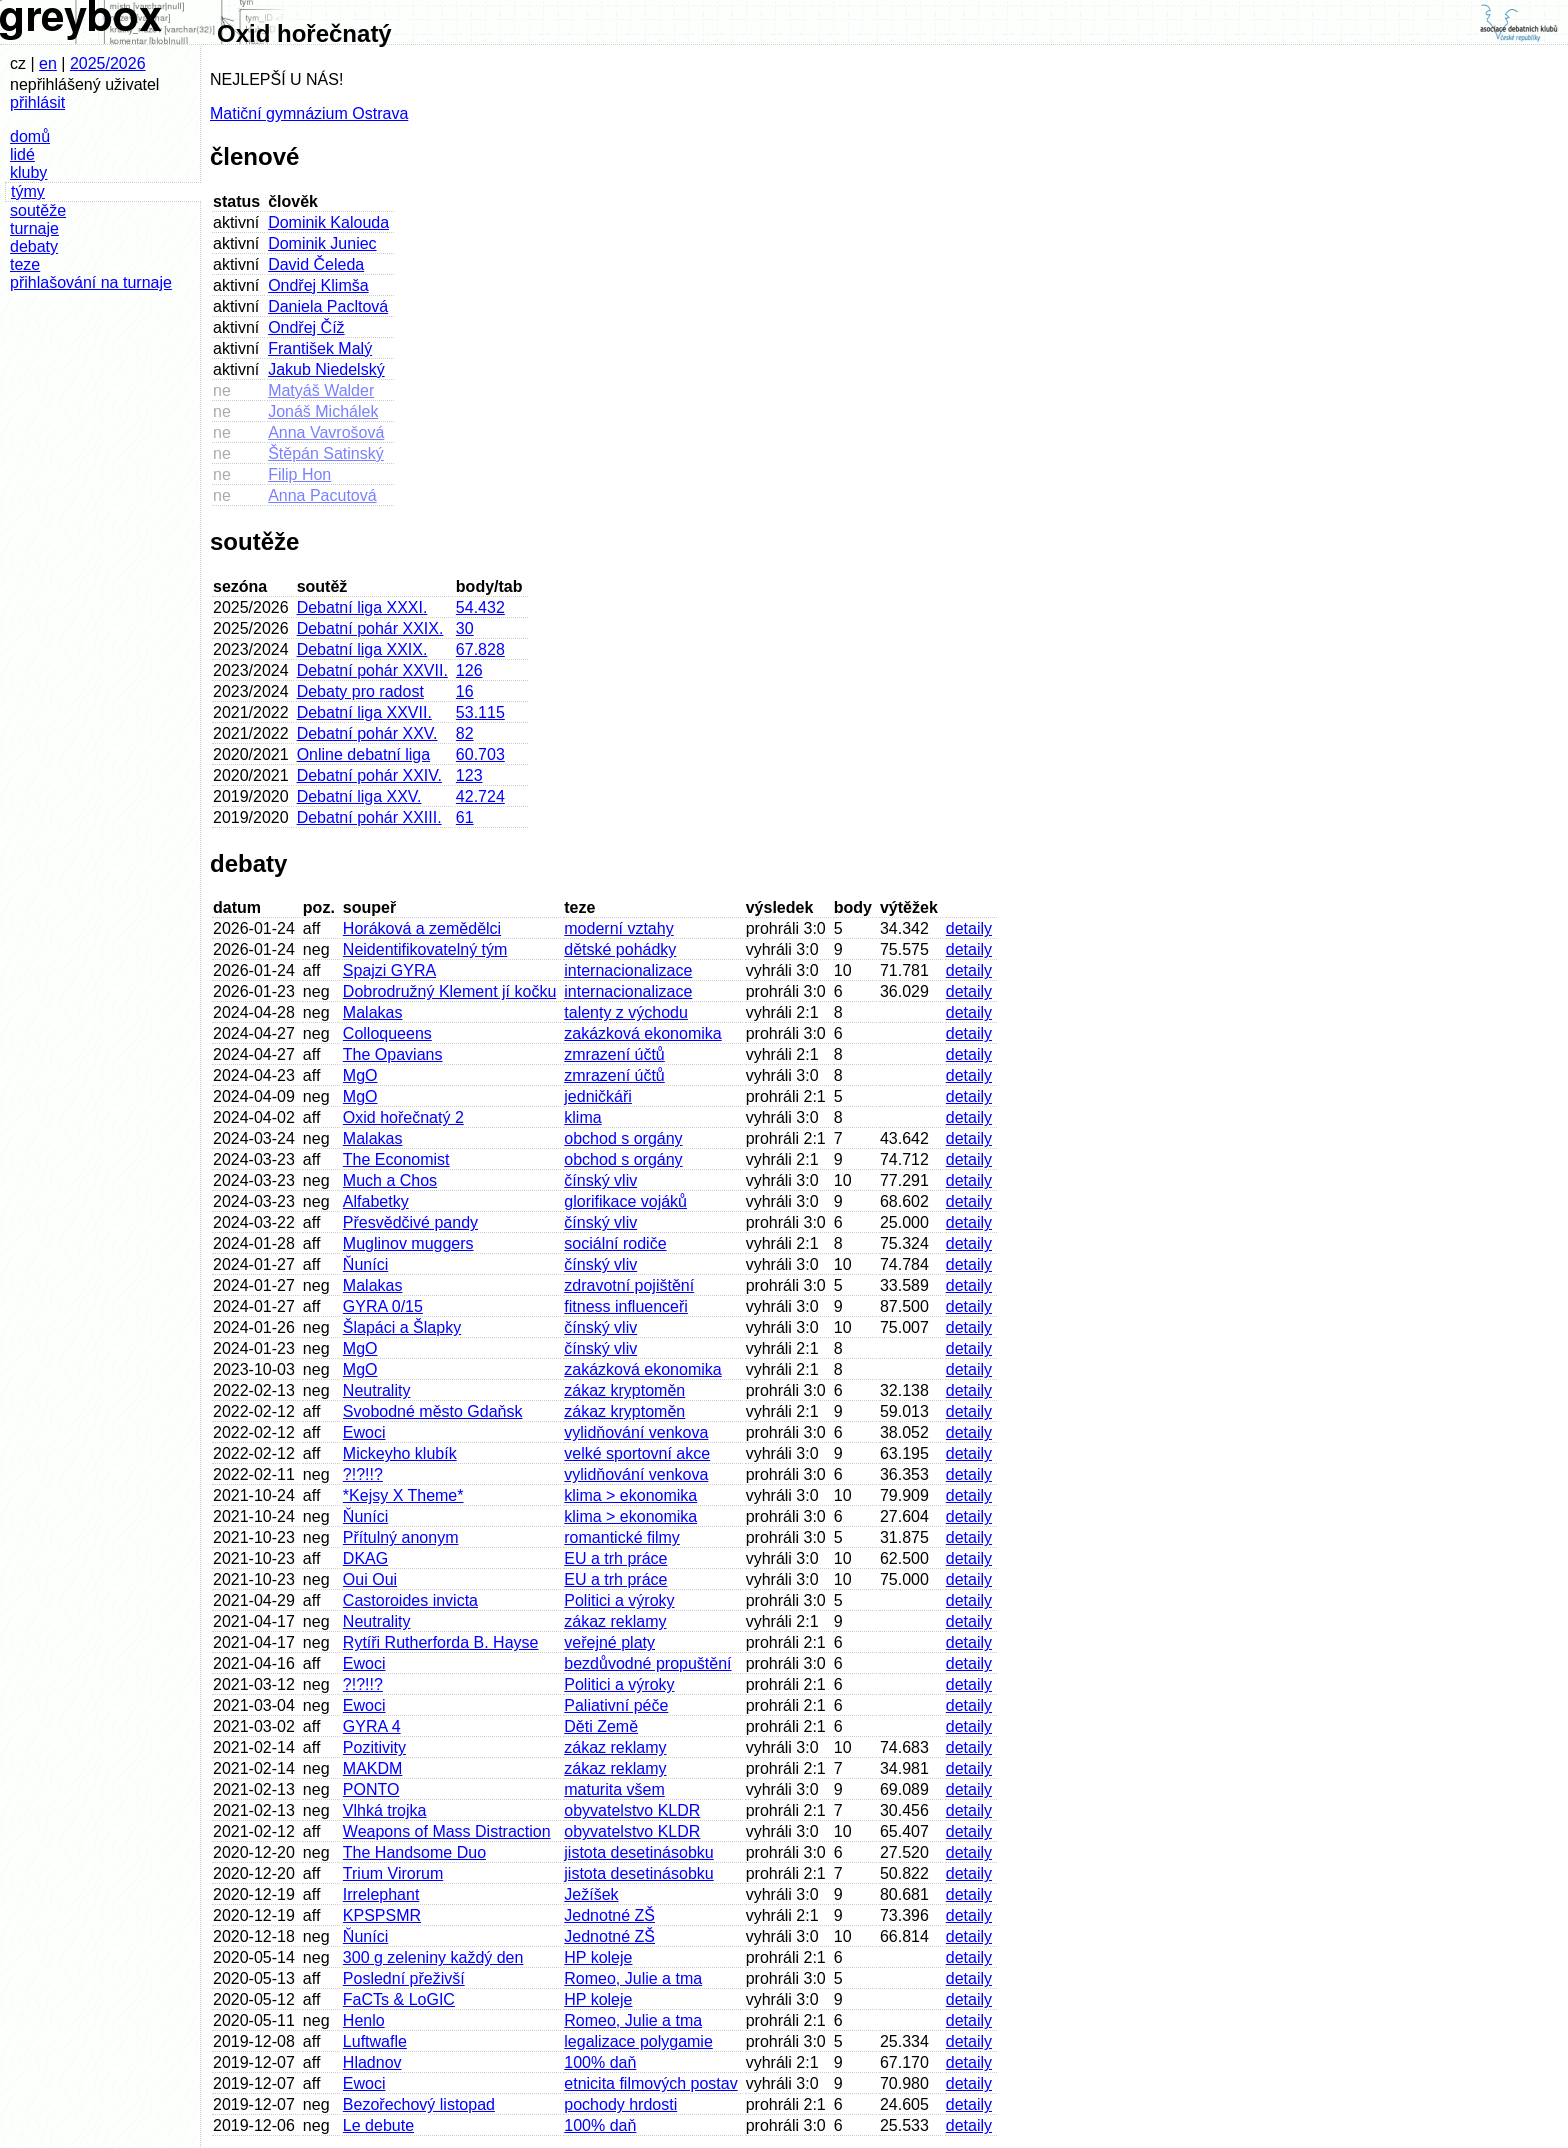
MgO (360, 1075)
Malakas (373, 1012)
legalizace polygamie (638, 2041)
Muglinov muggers (408, 1243)
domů (30, 136)
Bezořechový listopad (419, 2104)
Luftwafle (375, 2041)
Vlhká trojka (385, 1810)
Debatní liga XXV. (359, 796)
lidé (22, 154)
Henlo (364, 2020)
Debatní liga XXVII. (364, 712)
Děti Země (601, 1726)
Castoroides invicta (410, 1600)
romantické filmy (622, 1537)
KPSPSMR (382, 1915)
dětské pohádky (620, 949)
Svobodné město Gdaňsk (433, 1411)
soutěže (38, 210)
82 (465, 733)
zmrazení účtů (614, 1054)
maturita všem (614, 1789)
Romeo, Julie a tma (633, 1978)
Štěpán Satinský (326, 453)
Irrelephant (381, 1894)
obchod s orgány (623, 1138)
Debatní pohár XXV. (367, 733)
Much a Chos (390, 1180)
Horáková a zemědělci (422, 928)
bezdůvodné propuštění (647, 1663)
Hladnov (372, 2062)
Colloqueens (387, 1033)
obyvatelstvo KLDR (632, 1810)
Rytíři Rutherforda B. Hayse (441, 1642)
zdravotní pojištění (629, 1285)
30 (465, 628)
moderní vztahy (618, 928)
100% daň (600, 2062)
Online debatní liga (363, 754)
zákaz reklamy (615, 1621)
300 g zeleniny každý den (433, 1957)
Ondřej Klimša (318, 285)
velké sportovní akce (637, 1453)
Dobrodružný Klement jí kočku (449, 991)
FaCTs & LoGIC (399, 1999)
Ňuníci (365, 1264)
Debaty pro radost (360, 691)
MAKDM (373, 1768)
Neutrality (377, 1390)
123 (469, 775)
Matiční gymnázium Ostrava (309, 113)
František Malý (320, 348)
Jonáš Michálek (323, 411)
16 (465, 691)
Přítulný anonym (401, 1537)
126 (469, 670)
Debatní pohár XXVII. (372, 670)
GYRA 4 (372, 1726)
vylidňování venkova (636, 1432)
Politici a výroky (619, 1600)
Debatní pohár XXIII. (369, 817)
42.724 (480, 796)
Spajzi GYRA (389, 970)
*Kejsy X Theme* (403, 1495)
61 (465, 817)
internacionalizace (628, 970)
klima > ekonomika (630, 1495)
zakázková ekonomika (642, 1033)
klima (582, 1117)
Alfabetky (376, 1201)
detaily (969, 928)
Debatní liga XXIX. (362, 649)
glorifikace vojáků (625, 1201)
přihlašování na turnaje (91, 282)
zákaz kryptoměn (624, 1390)
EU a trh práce (615, 1558)
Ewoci (364, 1432)
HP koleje (598, 1957)
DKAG (365, 1558)
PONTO (371, 1789)
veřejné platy (609, 1642)
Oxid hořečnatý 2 (403, 1117)
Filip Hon (299, 474)
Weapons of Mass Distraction (447, 1831)
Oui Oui (370, 1579)
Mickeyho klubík (400, 1453)
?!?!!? (363, 1474)
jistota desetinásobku (638, 1852)
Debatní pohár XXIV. (369, 775)
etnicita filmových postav (650, 2083)
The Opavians (393, 1054)
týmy (28, 191)
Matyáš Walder (321, 390)
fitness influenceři (626, 1306)
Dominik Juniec (322, 243)
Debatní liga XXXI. (362, 607)
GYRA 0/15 (383, 1306)
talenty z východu (626, 1012)
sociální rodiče (615, 1243)
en (48, 63)
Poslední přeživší (404, 1978)
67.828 (480, 649)
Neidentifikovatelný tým (425, 949)
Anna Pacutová (322, 495)
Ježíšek (591, 1894)
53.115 (480, 712)
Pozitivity (374, 1747)
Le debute (378, 2125)
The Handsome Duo (414, 1852)
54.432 (480, 607)
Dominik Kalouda (328, 222)
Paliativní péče (616, 1705)
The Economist (396, 1159)
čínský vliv (600, 1180)
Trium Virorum (393, 1873)
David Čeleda (316, 264)
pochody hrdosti (620, 2104)
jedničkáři (598, 1096)
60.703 (480, 754)
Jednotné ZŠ (609, 1915)
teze (25, 264)
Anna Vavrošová (326, 432)
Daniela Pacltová (328, 306)
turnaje (34, 228)
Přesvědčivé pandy (410, 1222)
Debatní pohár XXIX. (370, 628)
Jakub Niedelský (326, 369)
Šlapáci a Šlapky (402, 1327)
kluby (28, 172)
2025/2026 (108, 63)
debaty (34, 246)
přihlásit (37, 102)
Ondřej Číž (306, 327)
